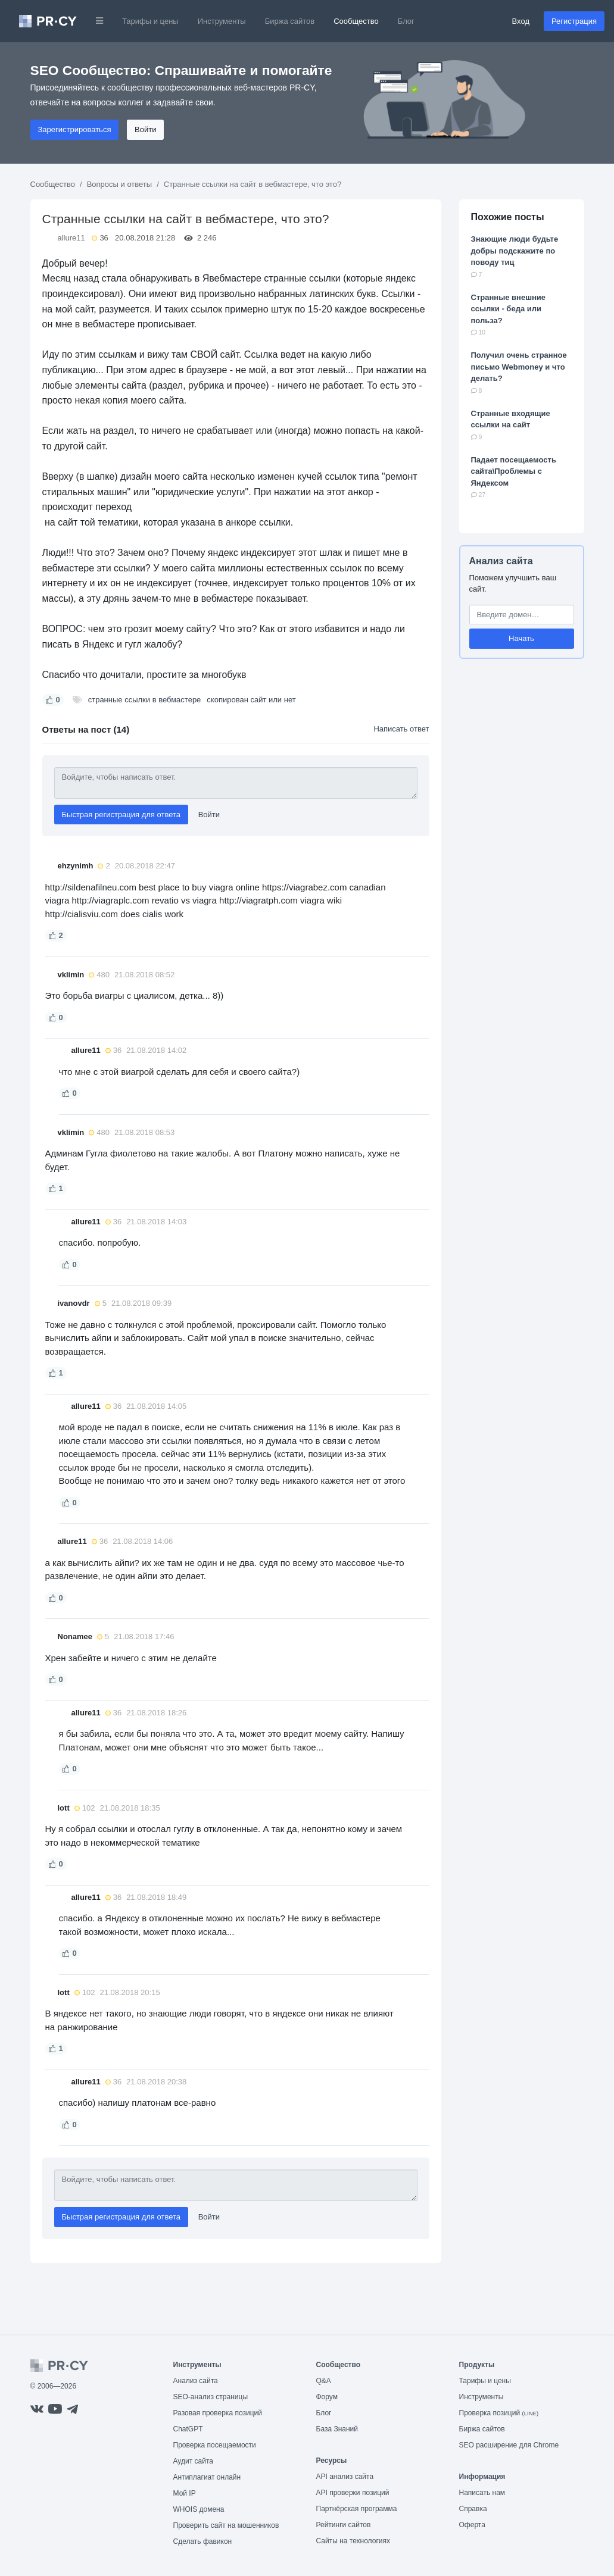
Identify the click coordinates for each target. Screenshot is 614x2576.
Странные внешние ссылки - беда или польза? (508, 309)
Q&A (323, 2381)
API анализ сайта (345, 2476)
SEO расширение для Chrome (509, 2445)
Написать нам (482, 2493)
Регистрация (574, 21)
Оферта (472, 2525)
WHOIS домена (199, 2509)
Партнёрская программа (356, 2509)
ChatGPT (188, 2429)
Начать (521, 638)
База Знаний (337, 2429)
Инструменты (222, 21)
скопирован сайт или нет (251, 699)
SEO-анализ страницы (210, 2397)
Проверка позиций (499, 2413)
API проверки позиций (352, 2493)
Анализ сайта (501, 561)
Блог (406, 21)
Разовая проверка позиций (217, 2413)
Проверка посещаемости (214, 2445)
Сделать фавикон (202, 2541)
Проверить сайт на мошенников (226, 2525)
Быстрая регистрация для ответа (121, 814)
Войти (145, 129)
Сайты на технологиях (353, 2541)
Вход (520, 21)
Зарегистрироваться (74, 129)
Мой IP (184, 2493)
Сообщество (356, 21)
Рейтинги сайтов (343, 2525)
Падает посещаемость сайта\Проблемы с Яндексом (513, 471)
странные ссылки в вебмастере (144, 699)
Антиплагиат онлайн (207, 2477)
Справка (473, 2509)
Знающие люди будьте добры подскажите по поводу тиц (515, 251)
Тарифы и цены (150, 21)
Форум (327, 2397)
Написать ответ (401, 728)
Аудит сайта (193, 2461)
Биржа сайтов (290, 21)
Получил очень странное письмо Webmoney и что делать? (519, 367)
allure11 (71, 237)
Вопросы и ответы (119, 184)
